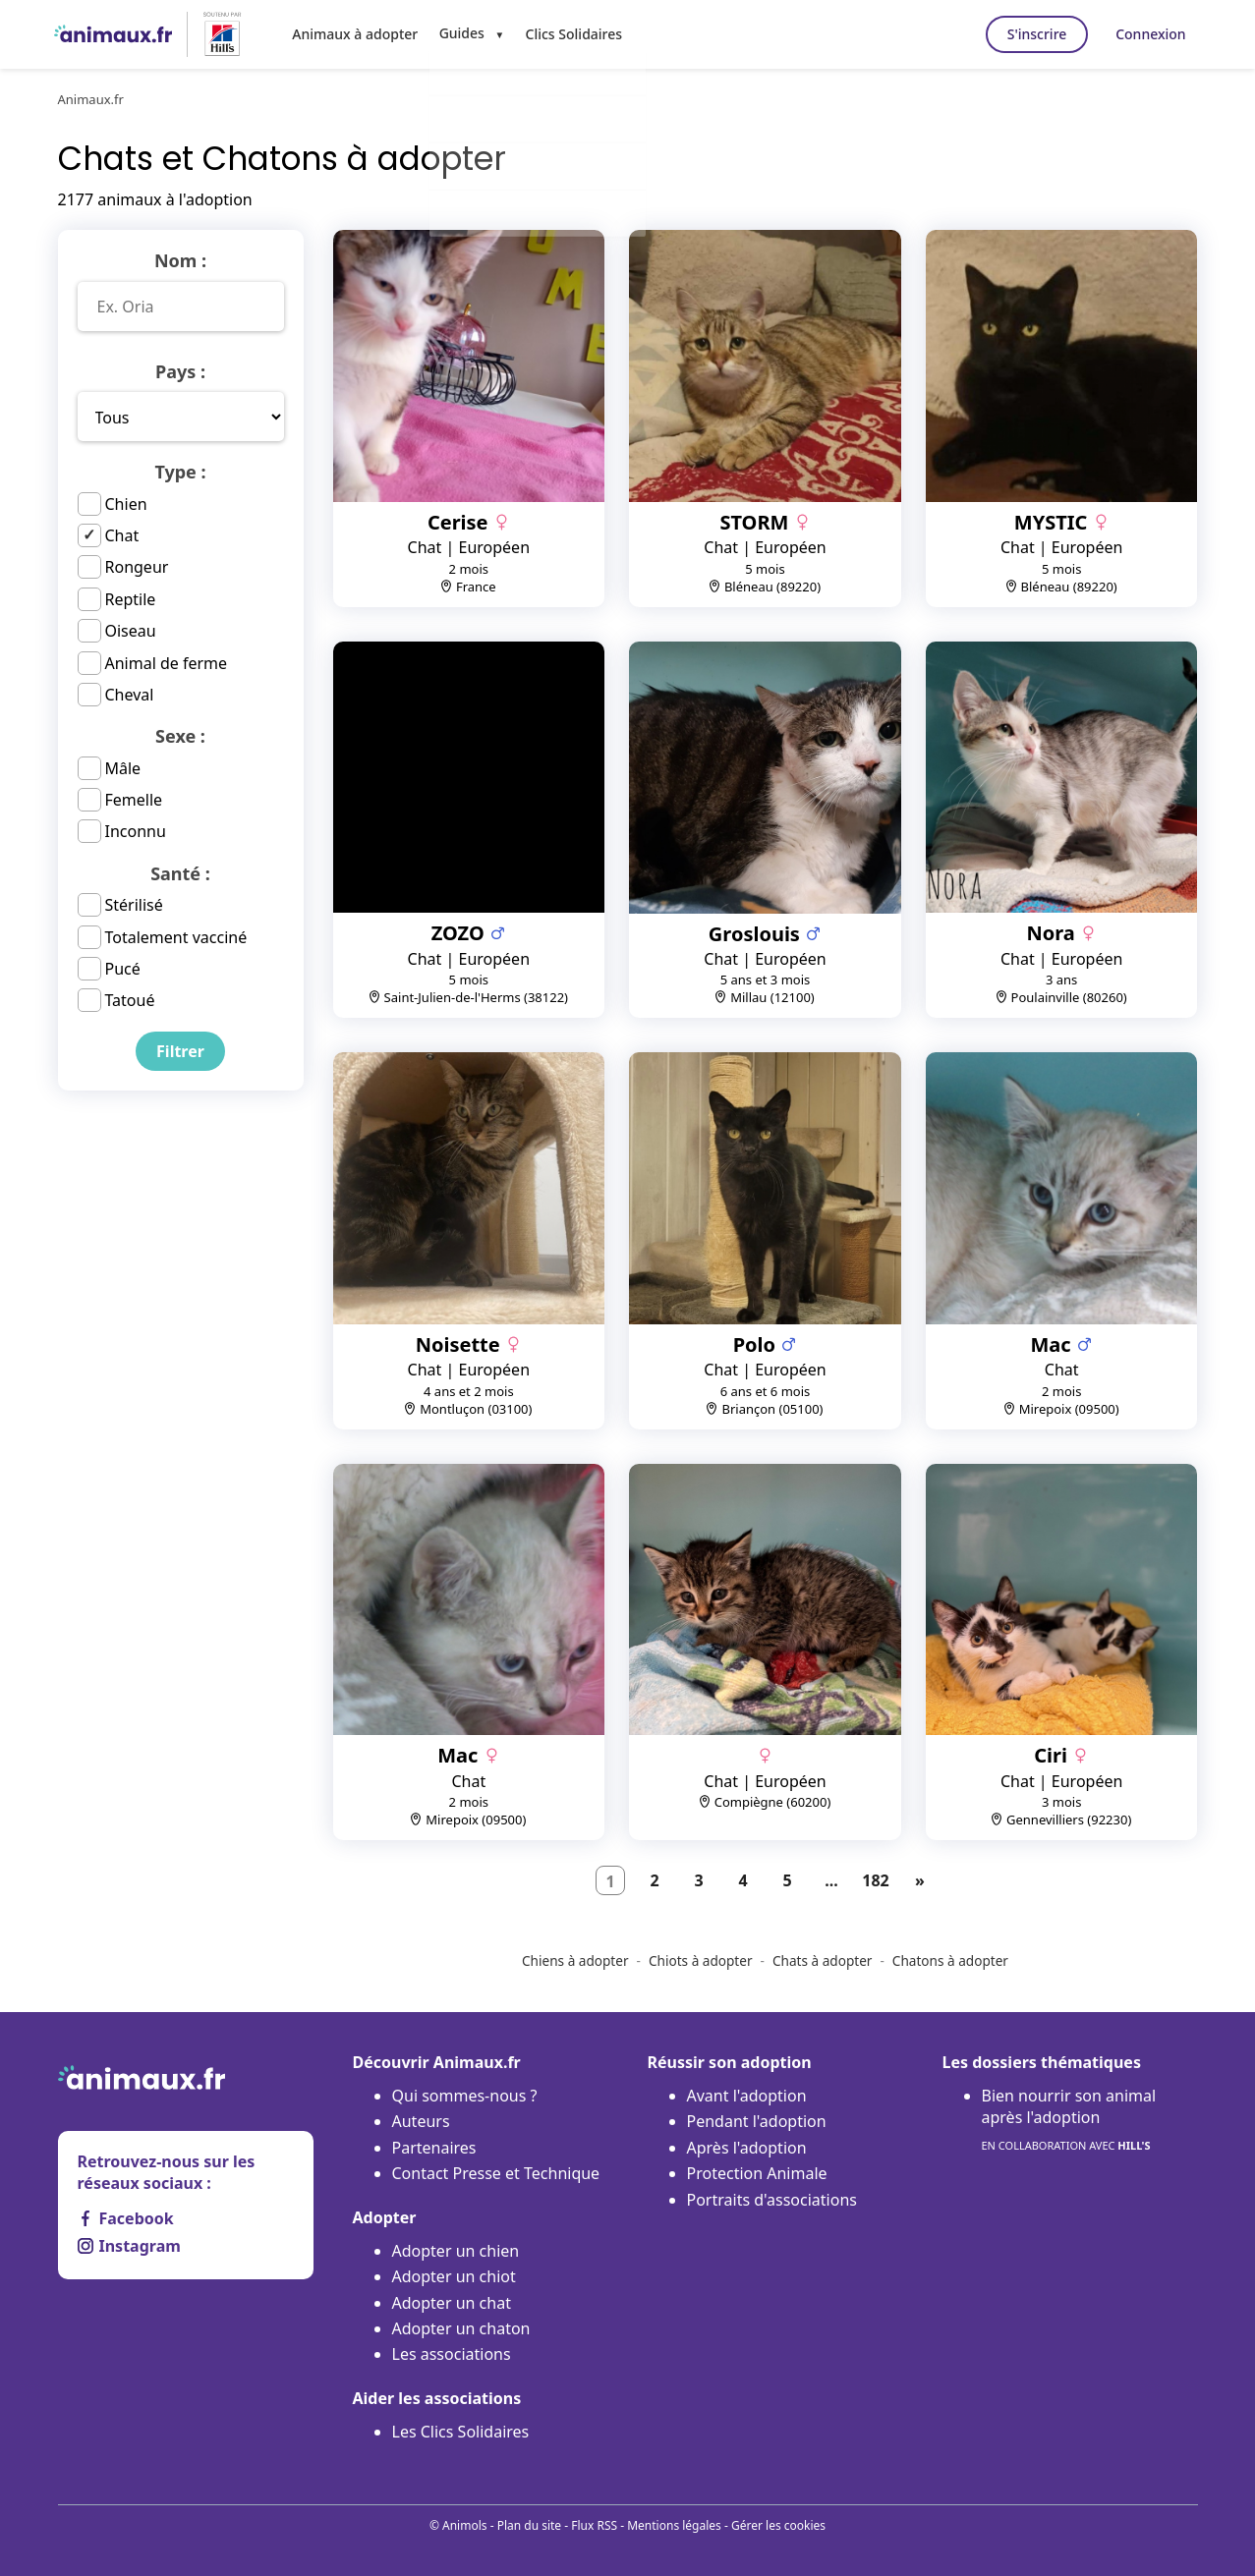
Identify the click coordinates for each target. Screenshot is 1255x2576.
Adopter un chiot (454, 2276)
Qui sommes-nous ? (465, 2095)
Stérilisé (134, 905)
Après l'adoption (747, 2147)
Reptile (130, 599)
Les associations (451, 2354)
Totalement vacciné (176, 937)
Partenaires (434, 2147)
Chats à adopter (822, 1960)
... (831, 1880)
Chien (126, 504)
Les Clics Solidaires (461, 2431)
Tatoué (130, 1000)
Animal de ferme (166, 663)
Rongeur (137, 567)
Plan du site (529, 2525)
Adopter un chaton (461, 2328)
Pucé (123, 969)
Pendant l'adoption (757, 2121)
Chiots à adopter (701, 1960)
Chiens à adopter (575, 1960)
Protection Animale (757, 2173)
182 (875, 1880)
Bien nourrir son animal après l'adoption (1069, 2120)
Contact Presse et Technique (496, 2173)
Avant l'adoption (747, 2095)
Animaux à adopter (353, 33)
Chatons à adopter (950, 1960)
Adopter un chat (451, 2303)
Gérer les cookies (778, 2525)
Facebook (126, 2218)
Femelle (134, 800)
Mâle (123, 768)
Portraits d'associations (772, 2200)
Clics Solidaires (567, 33)
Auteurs (421, 2121)
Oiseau (130, 631)
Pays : (180, 371)
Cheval (129, 694)
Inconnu (135, 831)
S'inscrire (1025, 34)
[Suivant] (920, 1880)
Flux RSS (594, 2525)
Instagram (129, 2246)
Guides (457, 33)
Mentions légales (674, 2525)
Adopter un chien (456, 2251)
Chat (122, 535)
